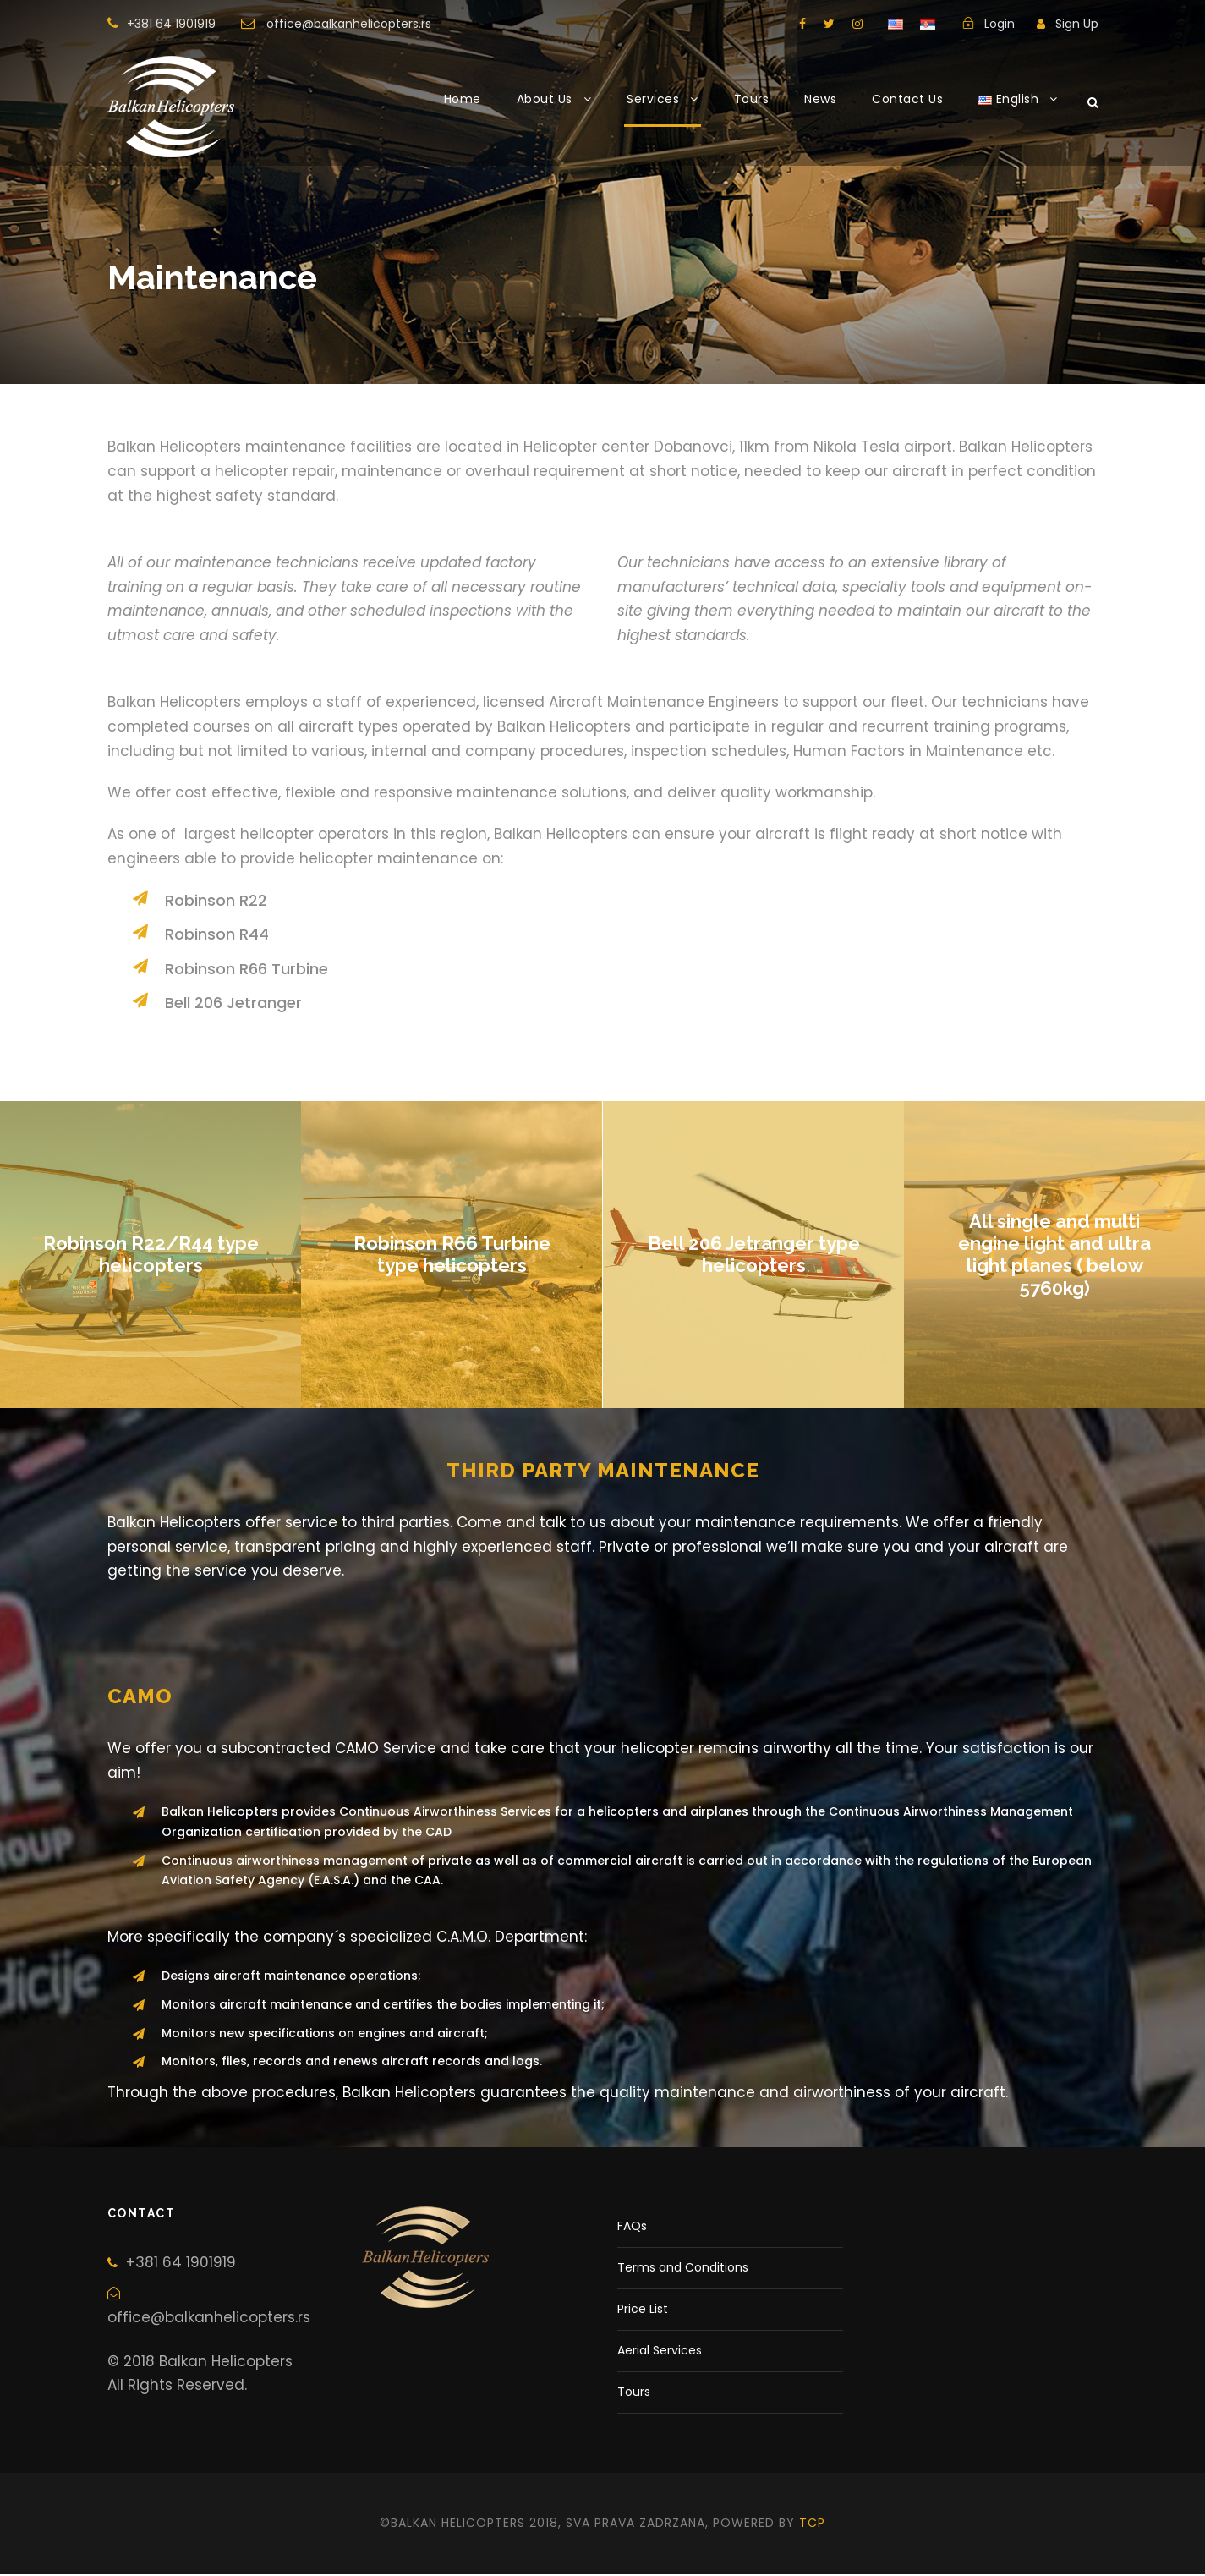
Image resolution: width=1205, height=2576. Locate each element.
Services (653, 98)
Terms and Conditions (682, 2269)
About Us (544, 98)
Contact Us (907, 98)
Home (462, 98)
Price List (642, 2311)
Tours (752, 98)
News (820, 98)
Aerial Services (659, 2352)
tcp (812, 2525)
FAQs (632, 2228)
